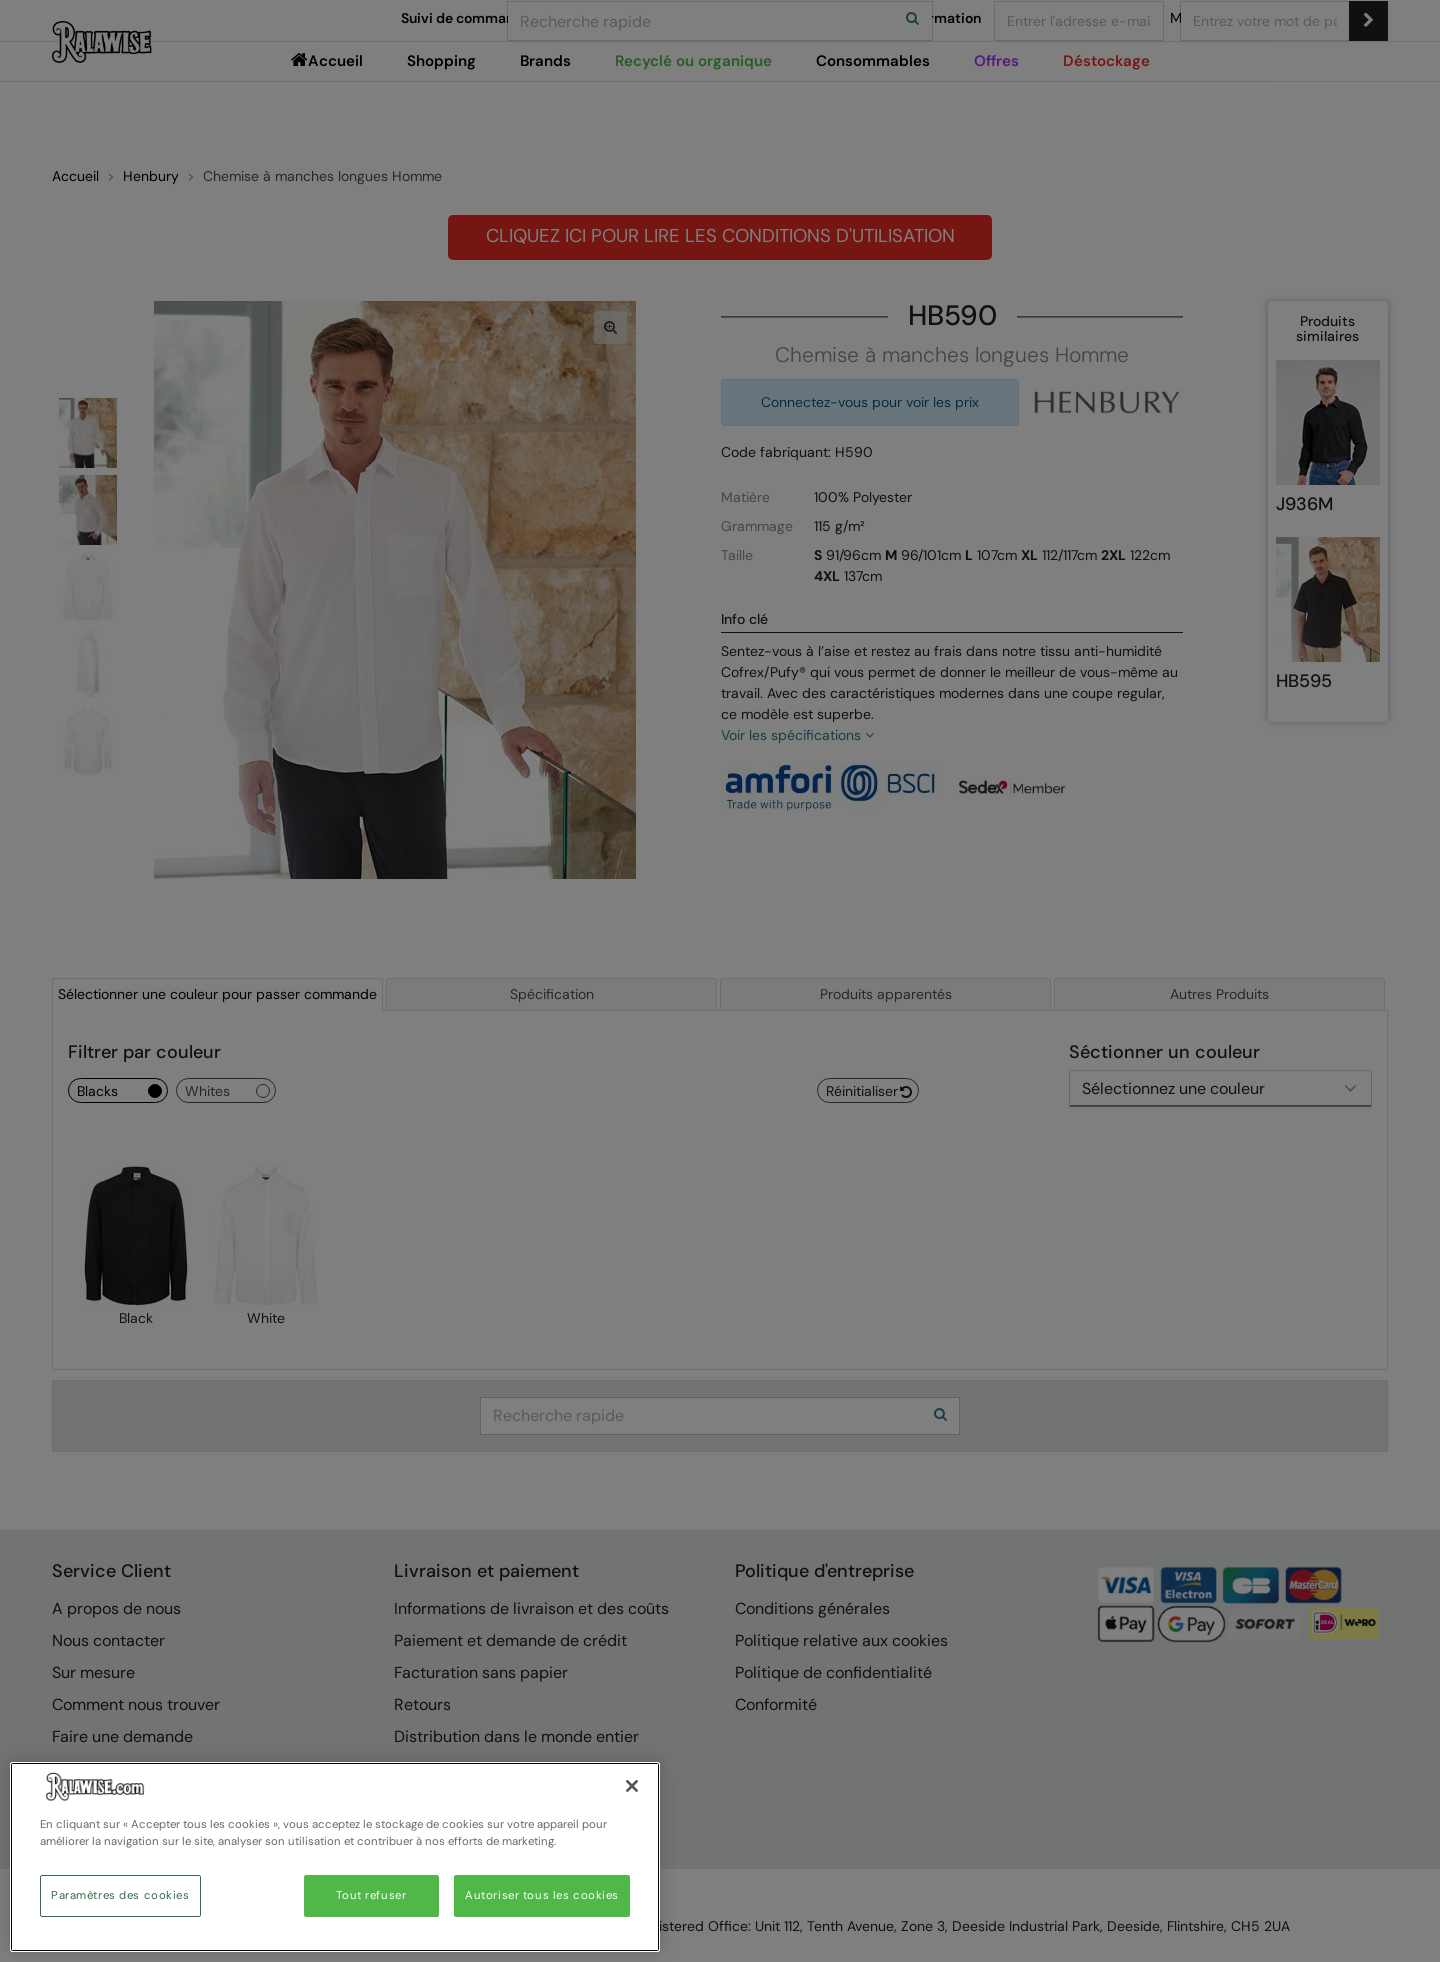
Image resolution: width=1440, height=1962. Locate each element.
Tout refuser (371, 1895)
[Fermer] (632, 1786)
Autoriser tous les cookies (542, 1895)
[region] (335, 1857)
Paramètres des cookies (120, 1895)
